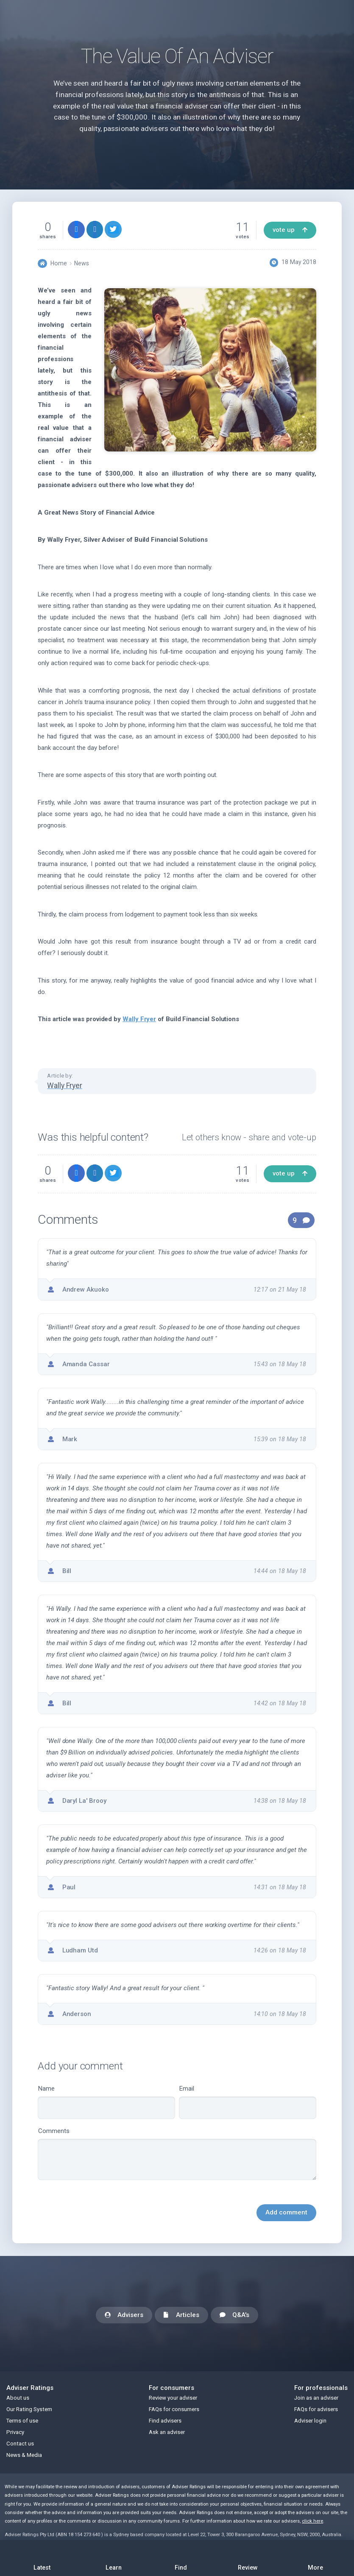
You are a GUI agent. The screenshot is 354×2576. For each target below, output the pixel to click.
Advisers (124, 2315)
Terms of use (22, 2420)
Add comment (286, 2212)
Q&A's (234, 2315)
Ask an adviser (167, 2432)
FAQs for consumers (174, 2409)
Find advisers (165, 2420)
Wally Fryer (139, 1019)
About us (17, 2398)
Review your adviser (173, 2398)
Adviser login (310, 2420)
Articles (182, 2315)
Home (58, 263)
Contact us (20, 2443)
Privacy (15, 2432)
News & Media (24, 2455)
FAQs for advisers (316, 2409)
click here (312, 2521)
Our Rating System (29, 2409)
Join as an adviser (316, 2398)
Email (247, 2102)
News (81, 263)
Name (106, 2102)
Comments (177, 2154)
